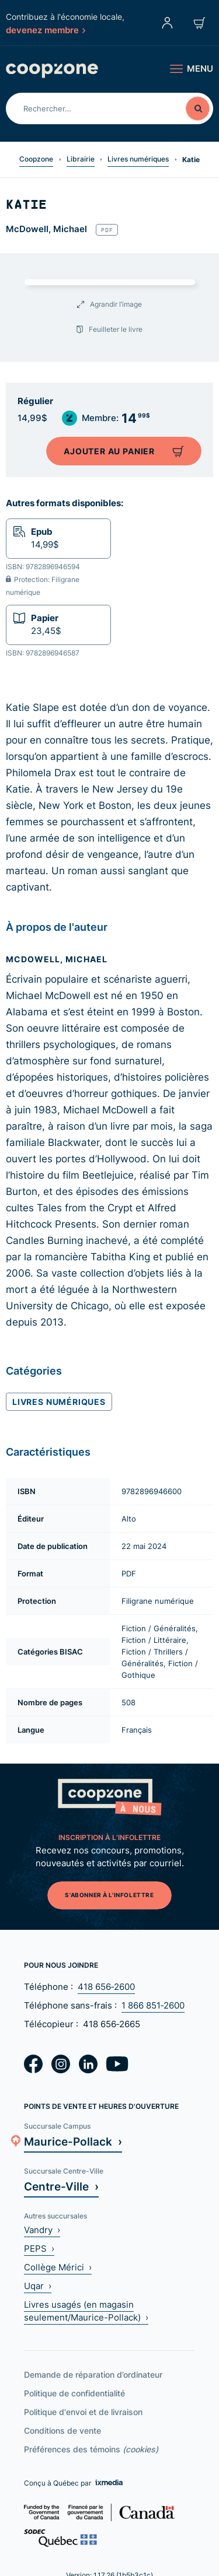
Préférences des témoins (91, 2449)
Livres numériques (138, 159)
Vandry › (42, 2230)
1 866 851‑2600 (153, 2005)
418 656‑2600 (106, 1987)
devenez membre (45, 29)
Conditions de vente (62, 2430)
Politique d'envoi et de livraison (83, 2411)
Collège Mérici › (58, 2267)
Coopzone (36, 159)
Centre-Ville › (61, 2186)
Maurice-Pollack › (73, 2141)
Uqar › (37, 2286)
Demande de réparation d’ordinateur (93, 2374)
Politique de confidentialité (74, 2393)
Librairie (81, 159)
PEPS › (39, 2248)
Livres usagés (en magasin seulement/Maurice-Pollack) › (86, 2310)
